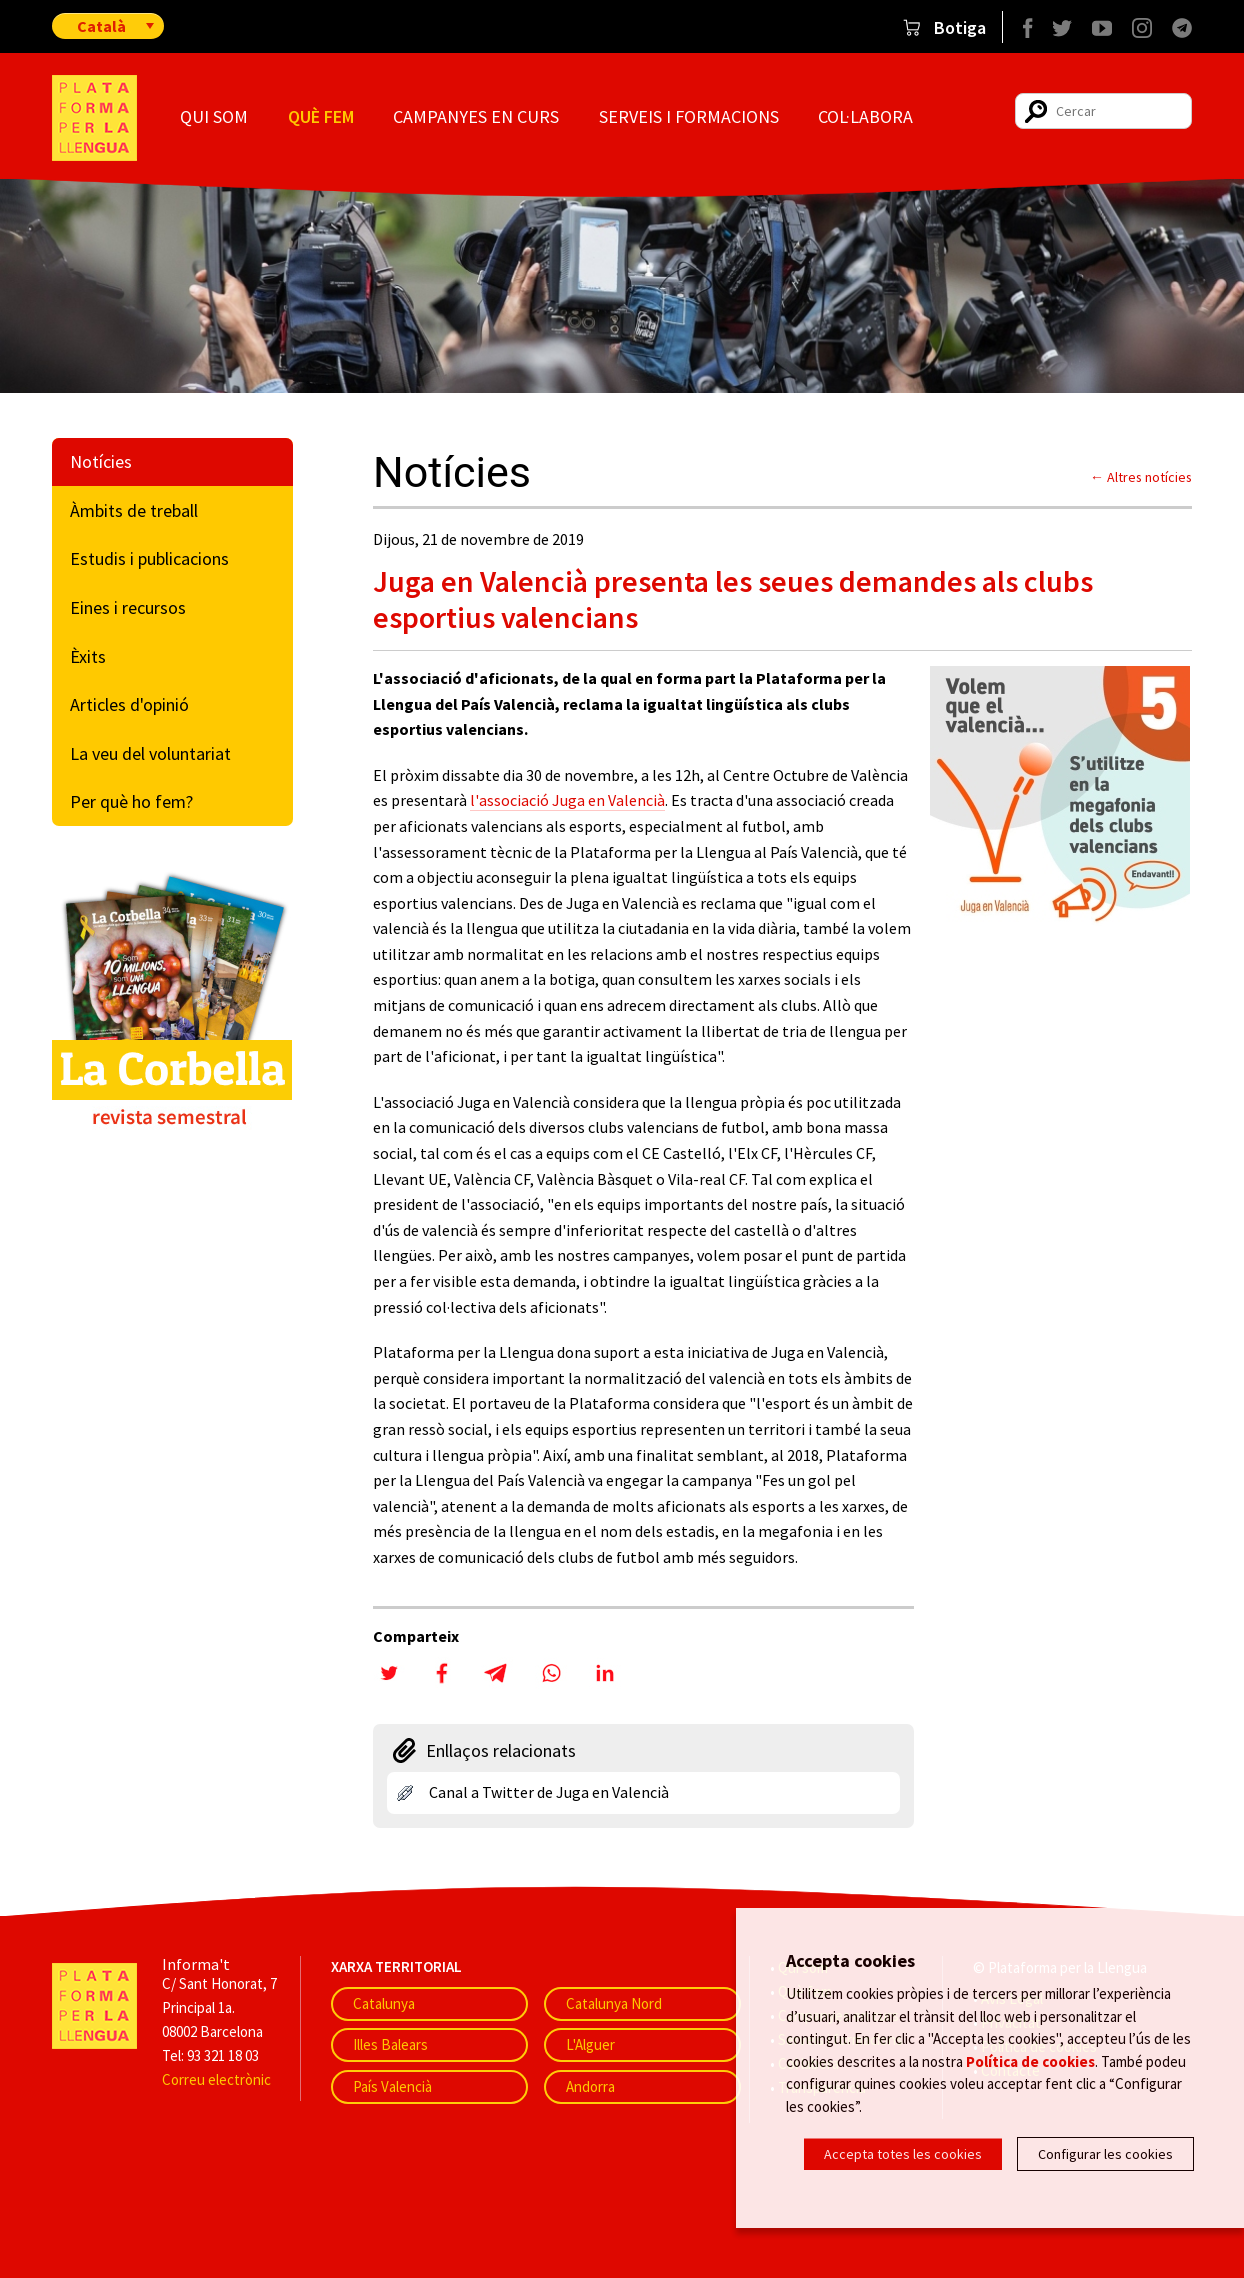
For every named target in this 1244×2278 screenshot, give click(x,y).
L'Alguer (590, 2044)
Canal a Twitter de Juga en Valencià (549, 1792)
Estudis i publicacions (149, 558)
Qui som (214, 116)
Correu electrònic (216, 2079)
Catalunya (384, 2003)
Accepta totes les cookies (903, 2154)
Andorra (590, 2086)
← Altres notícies (1141, 477)
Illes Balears (390, 2044)
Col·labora (865, 116)
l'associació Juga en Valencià (567, 800)
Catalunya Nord (614, 2003)
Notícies (101, 461)
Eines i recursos (128, 607)
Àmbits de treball (134, 510)
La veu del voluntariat (150, 753)
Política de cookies (1030, 2060)
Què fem (321, 116)
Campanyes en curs (476, 116)
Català (101, 26)
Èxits (88, 656)
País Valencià (392, 2086)
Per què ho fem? (131, 801)
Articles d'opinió (129, 704)
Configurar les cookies (1105, 2154)
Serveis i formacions (689, 116)
